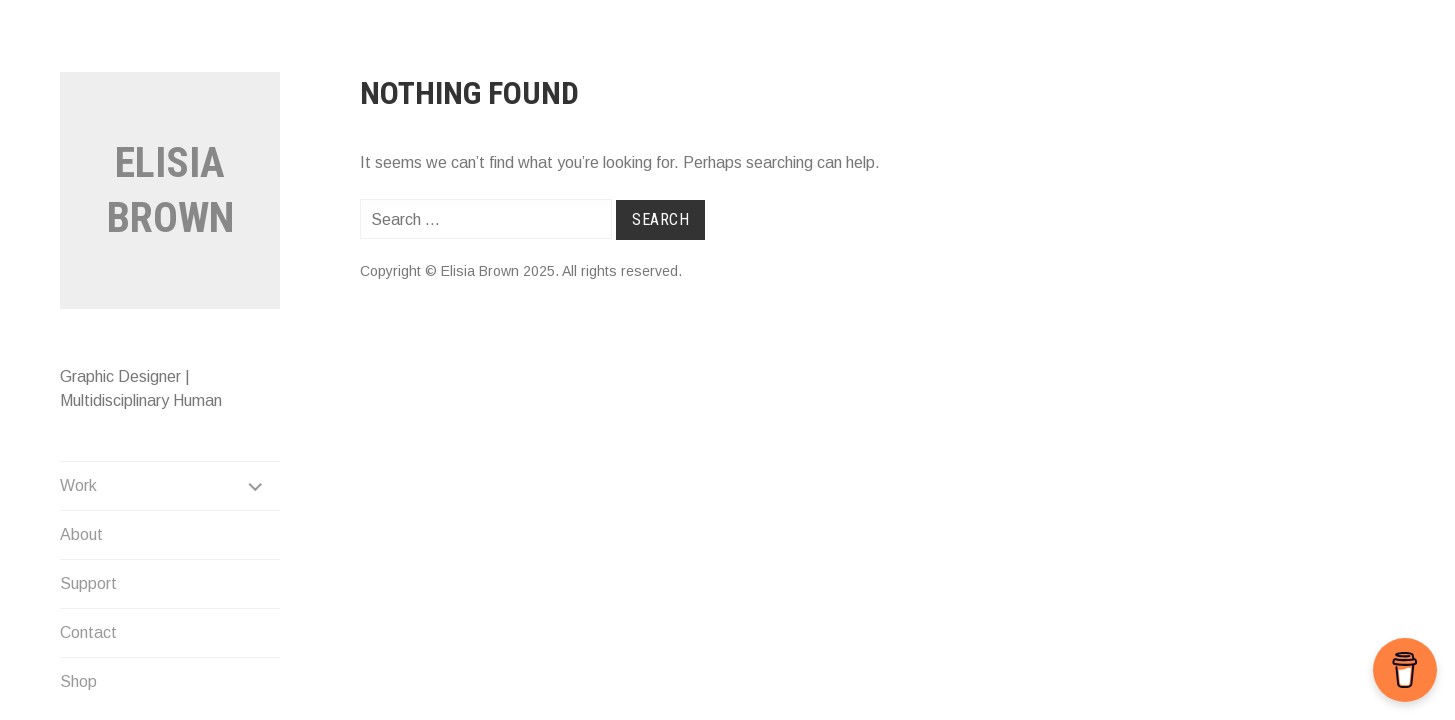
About (81, 534)
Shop (78, 681)
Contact (88, 632)
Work (78, 485)
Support (88, 583)
